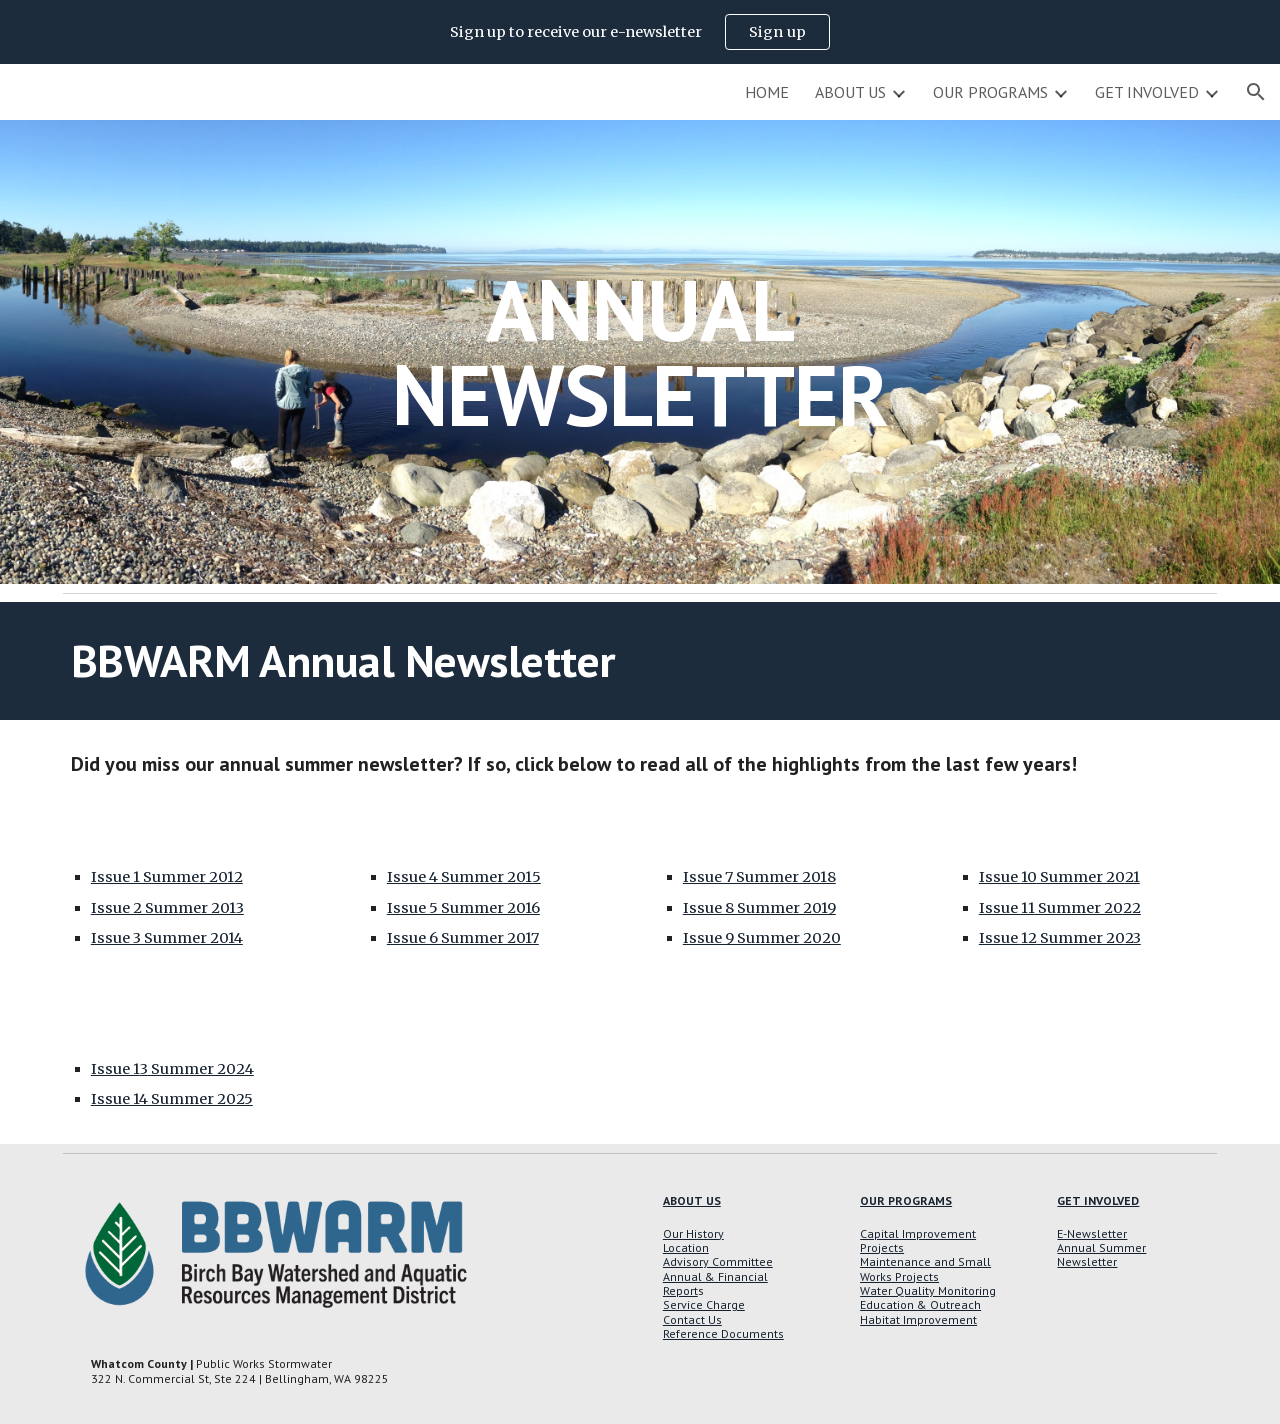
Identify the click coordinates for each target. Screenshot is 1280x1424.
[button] (1256, 92)
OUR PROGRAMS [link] (990, 92)
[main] (640, 352)
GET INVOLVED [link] (1147, 92)
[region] (640, 32)
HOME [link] (767, 92)
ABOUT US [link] (850, 92)
